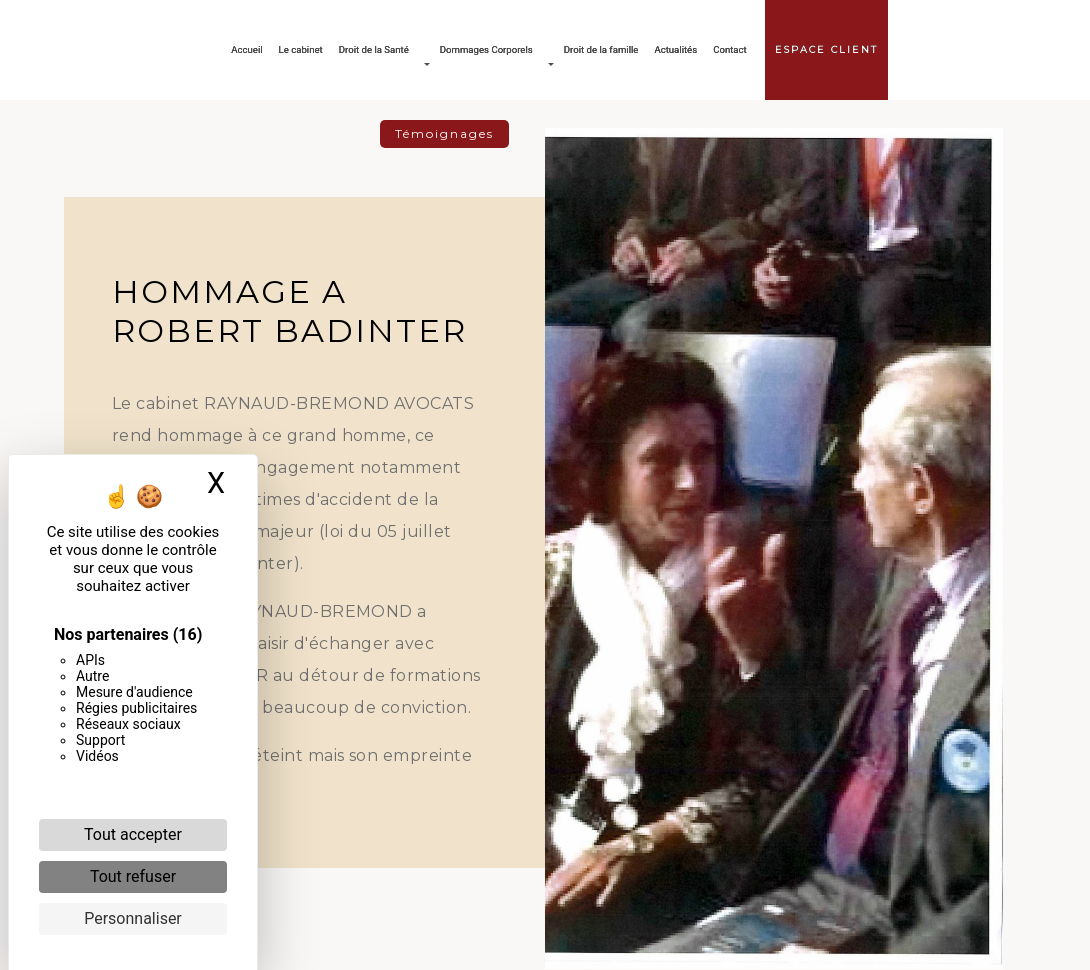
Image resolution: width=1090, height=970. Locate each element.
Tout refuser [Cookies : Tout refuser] (133, 876)
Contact (730, 49)
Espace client (826, 49)
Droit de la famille (601, 49)
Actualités (675, 49)
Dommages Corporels (486, 49)
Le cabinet (301, 49)
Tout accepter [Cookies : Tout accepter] (133, 834)
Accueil (246, 49)
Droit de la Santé (374, 49)
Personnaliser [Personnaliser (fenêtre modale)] (133, 918)
